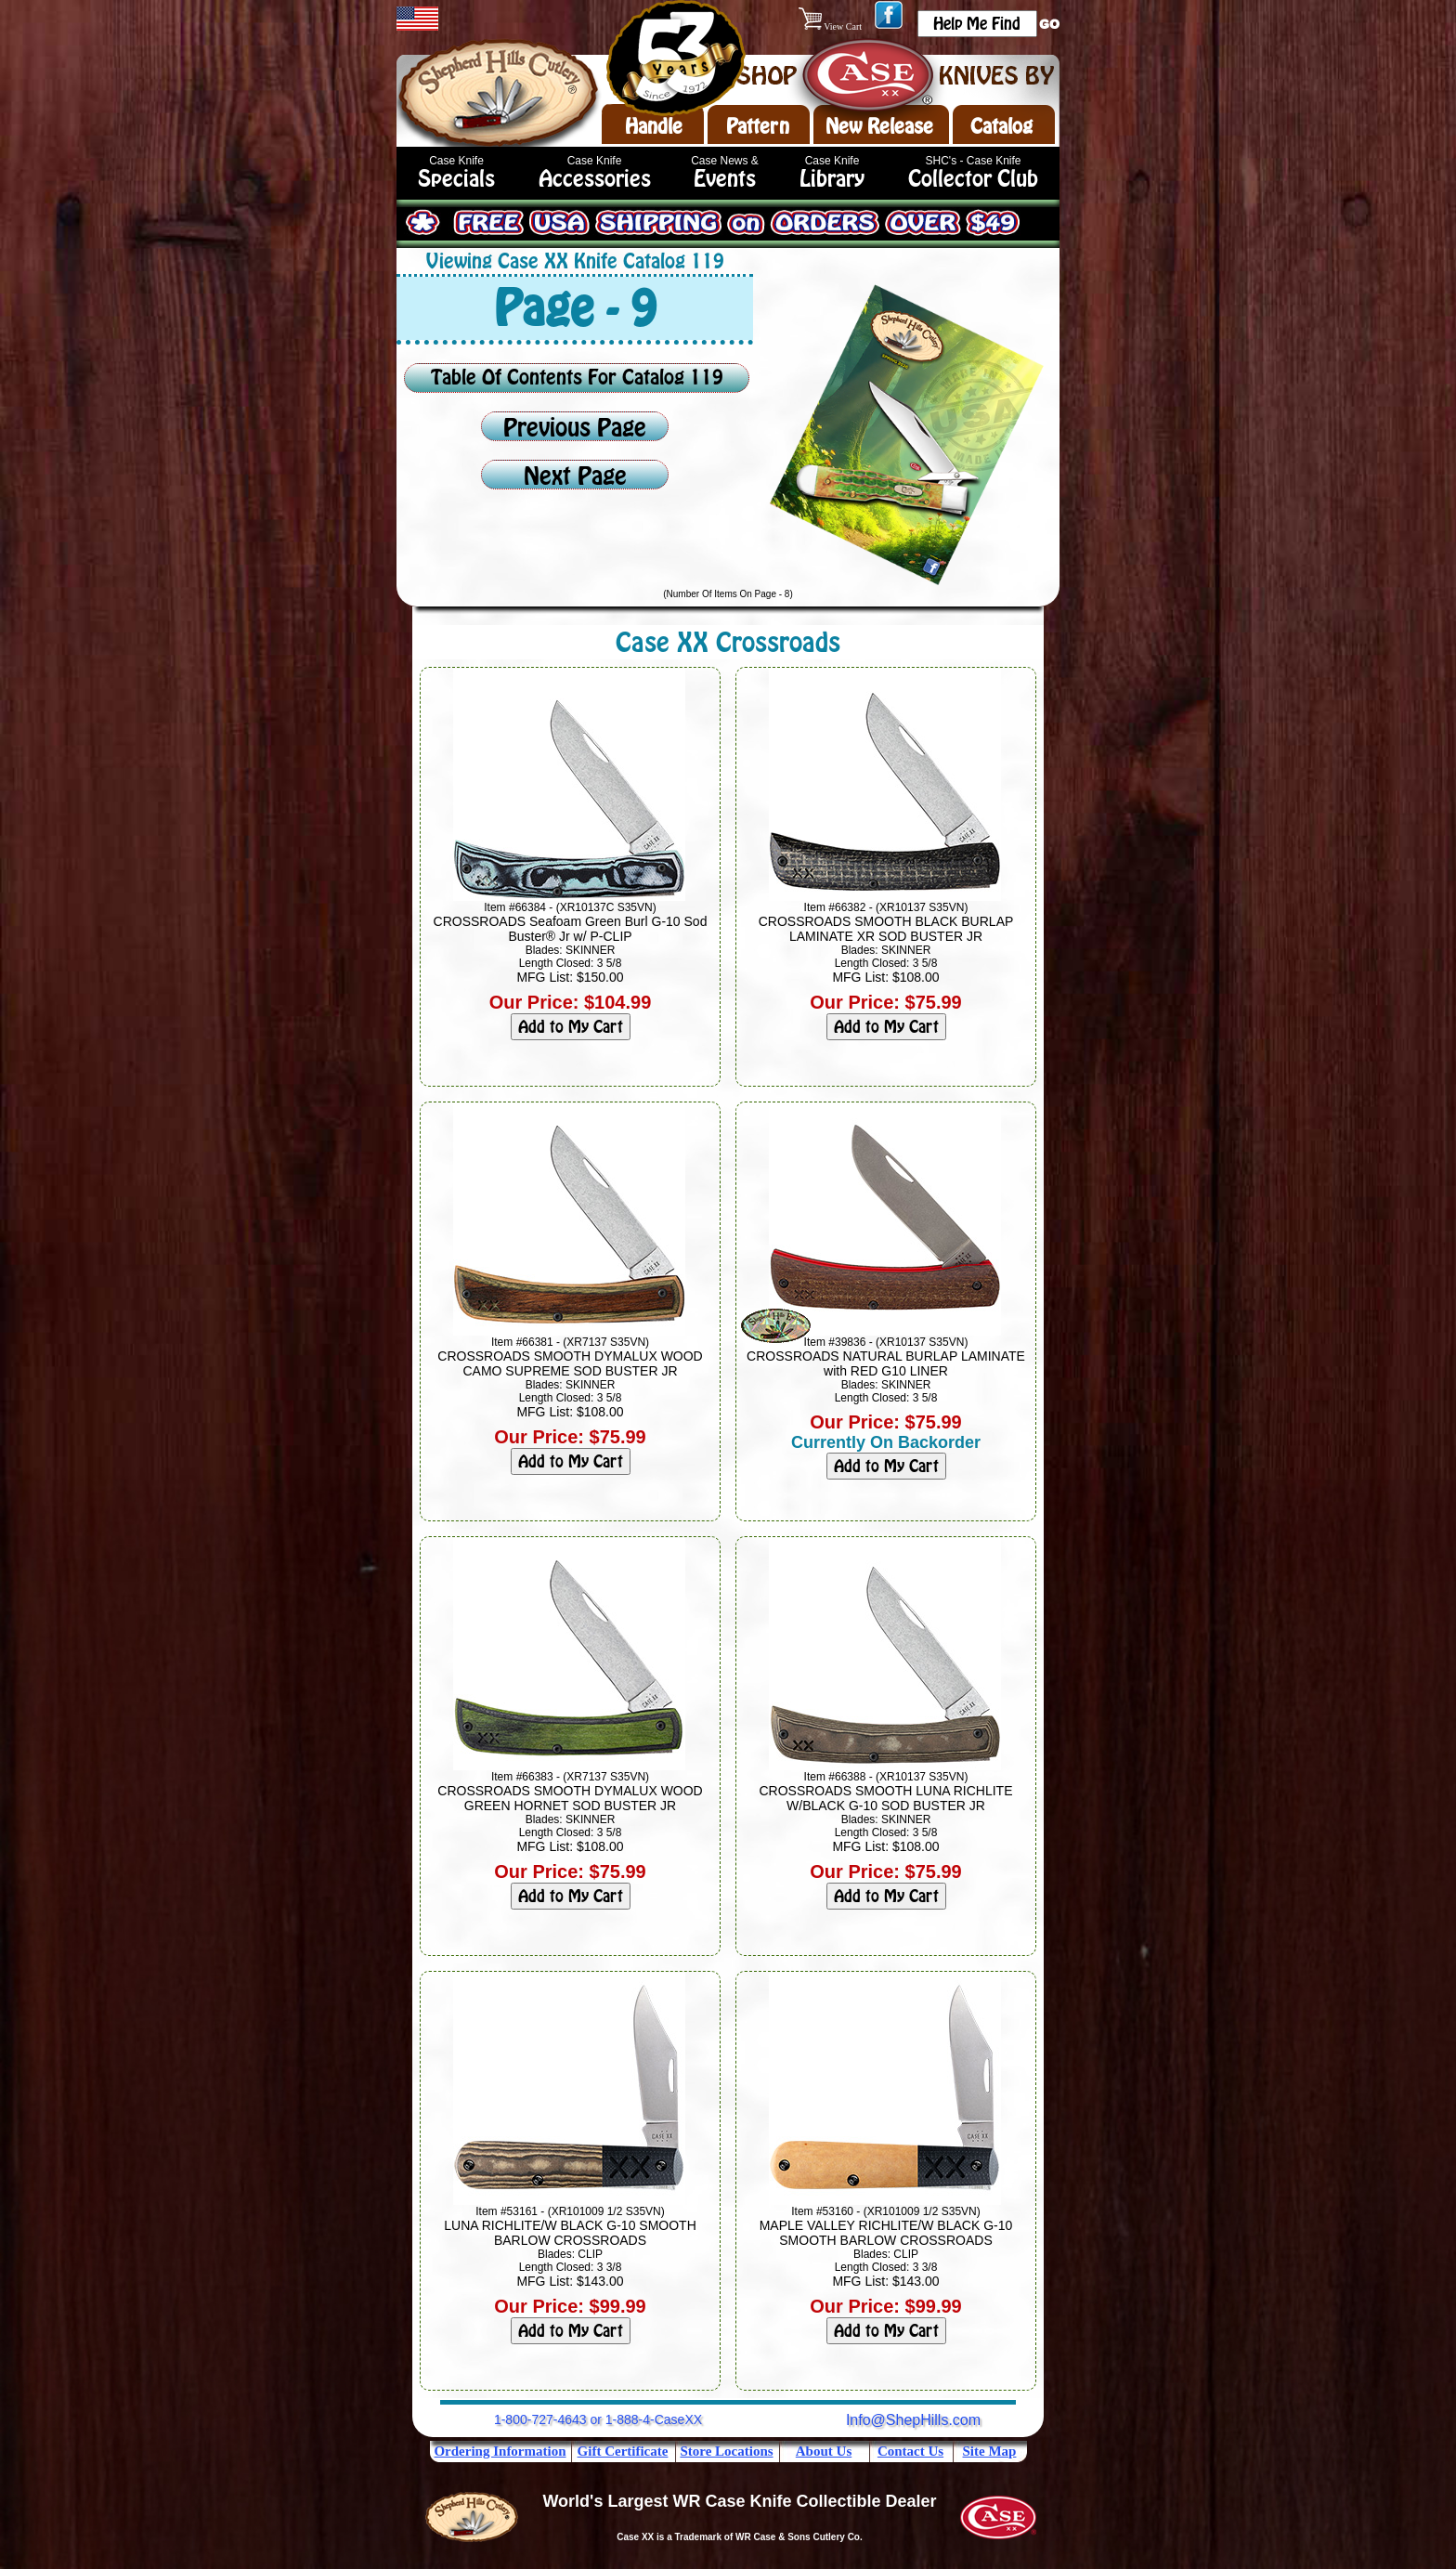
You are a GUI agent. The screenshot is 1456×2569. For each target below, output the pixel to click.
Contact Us (910, 2451)
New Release (879, 126)
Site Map (990, 2451)
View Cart (831, 26)
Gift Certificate (623, 2451)
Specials (456, 178)
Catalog (1001, 126)
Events (725, 178)
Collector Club (973, 178)
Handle (653, 126)
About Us (824, 2451)
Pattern (757, 126)
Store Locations (726, 2451)
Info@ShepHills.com (913, 2420)
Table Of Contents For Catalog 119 (577, 377)
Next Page (575, 476)
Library (832, 178)
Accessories (595, 178)
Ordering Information (500, 2451)
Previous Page (574, 428)
